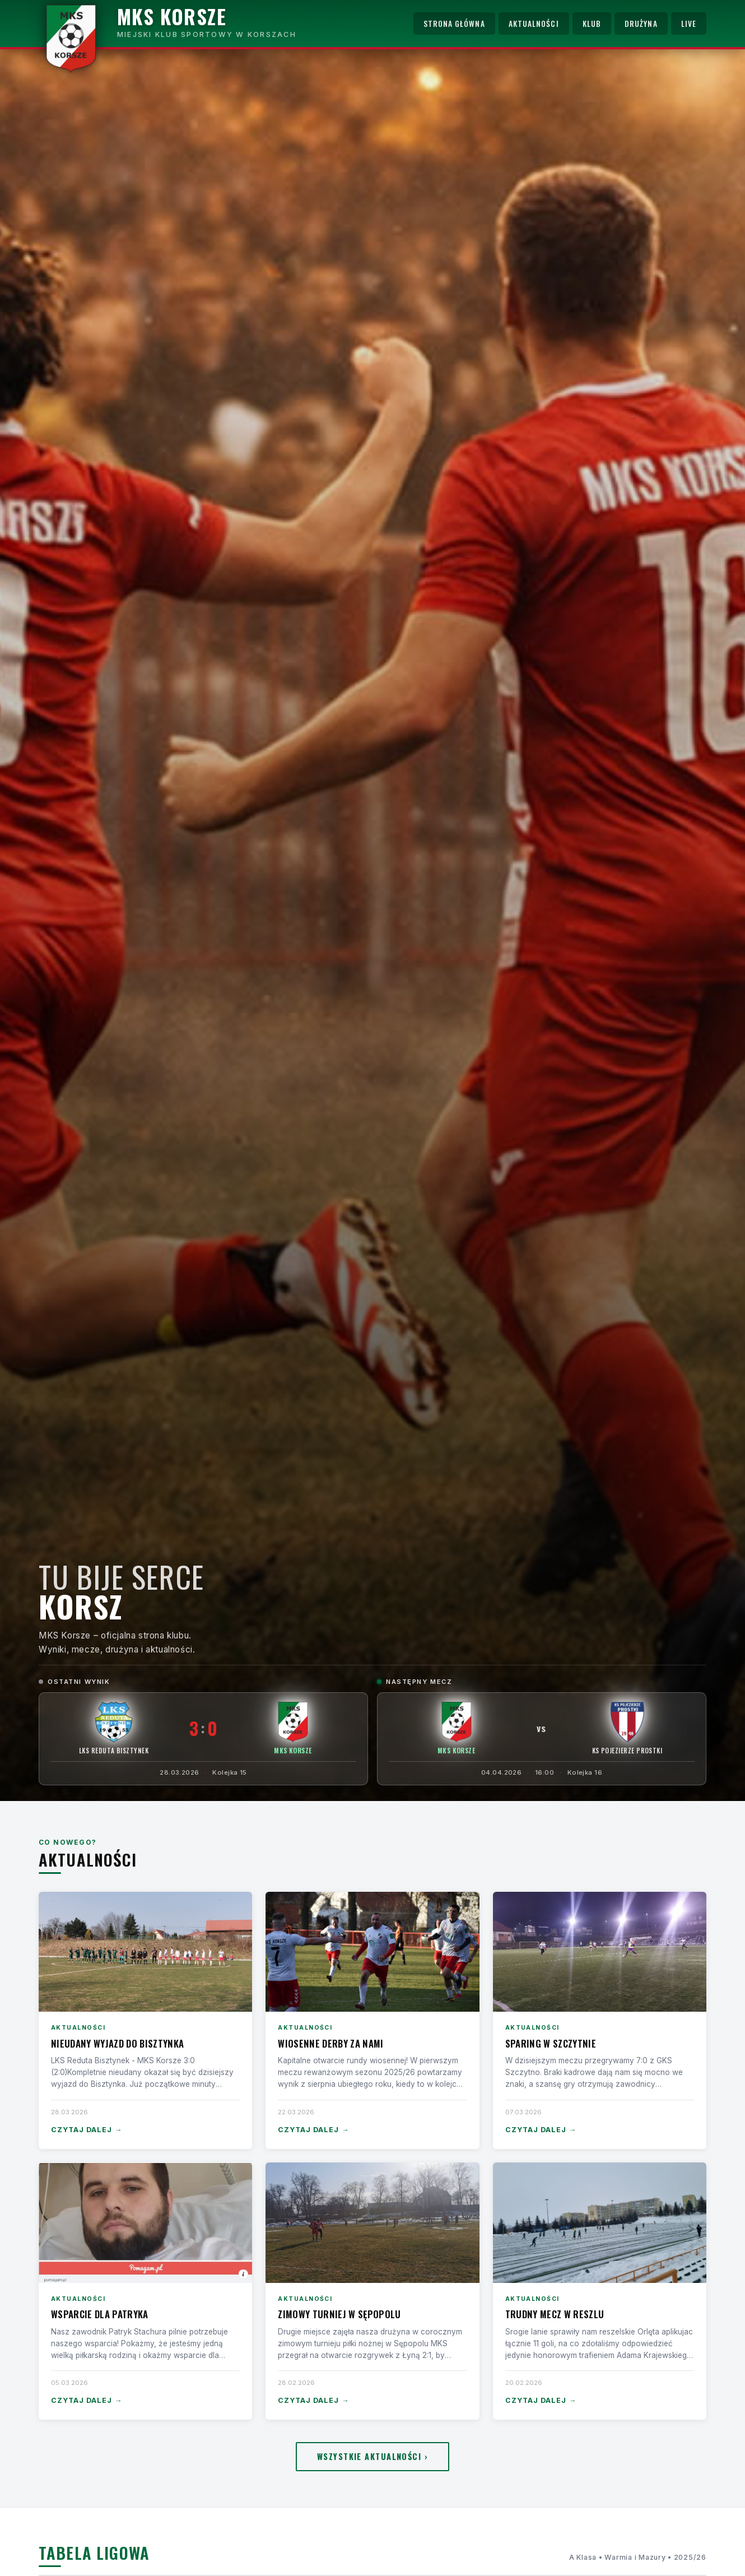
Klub (592, 23)
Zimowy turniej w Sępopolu (339, 2314)
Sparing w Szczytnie (550, 2043)
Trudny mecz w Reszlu (554, 2314)
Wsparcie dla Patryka (99, 2314)
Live (688, 23)
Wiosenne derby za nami (330, 2043)
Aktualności (534, 23)
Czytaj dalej (86, 2130)
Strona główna (454, 23)
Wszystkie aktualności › (372, 2456)
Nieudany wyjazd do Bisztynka (117, 2043)
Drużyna (641, 23)
